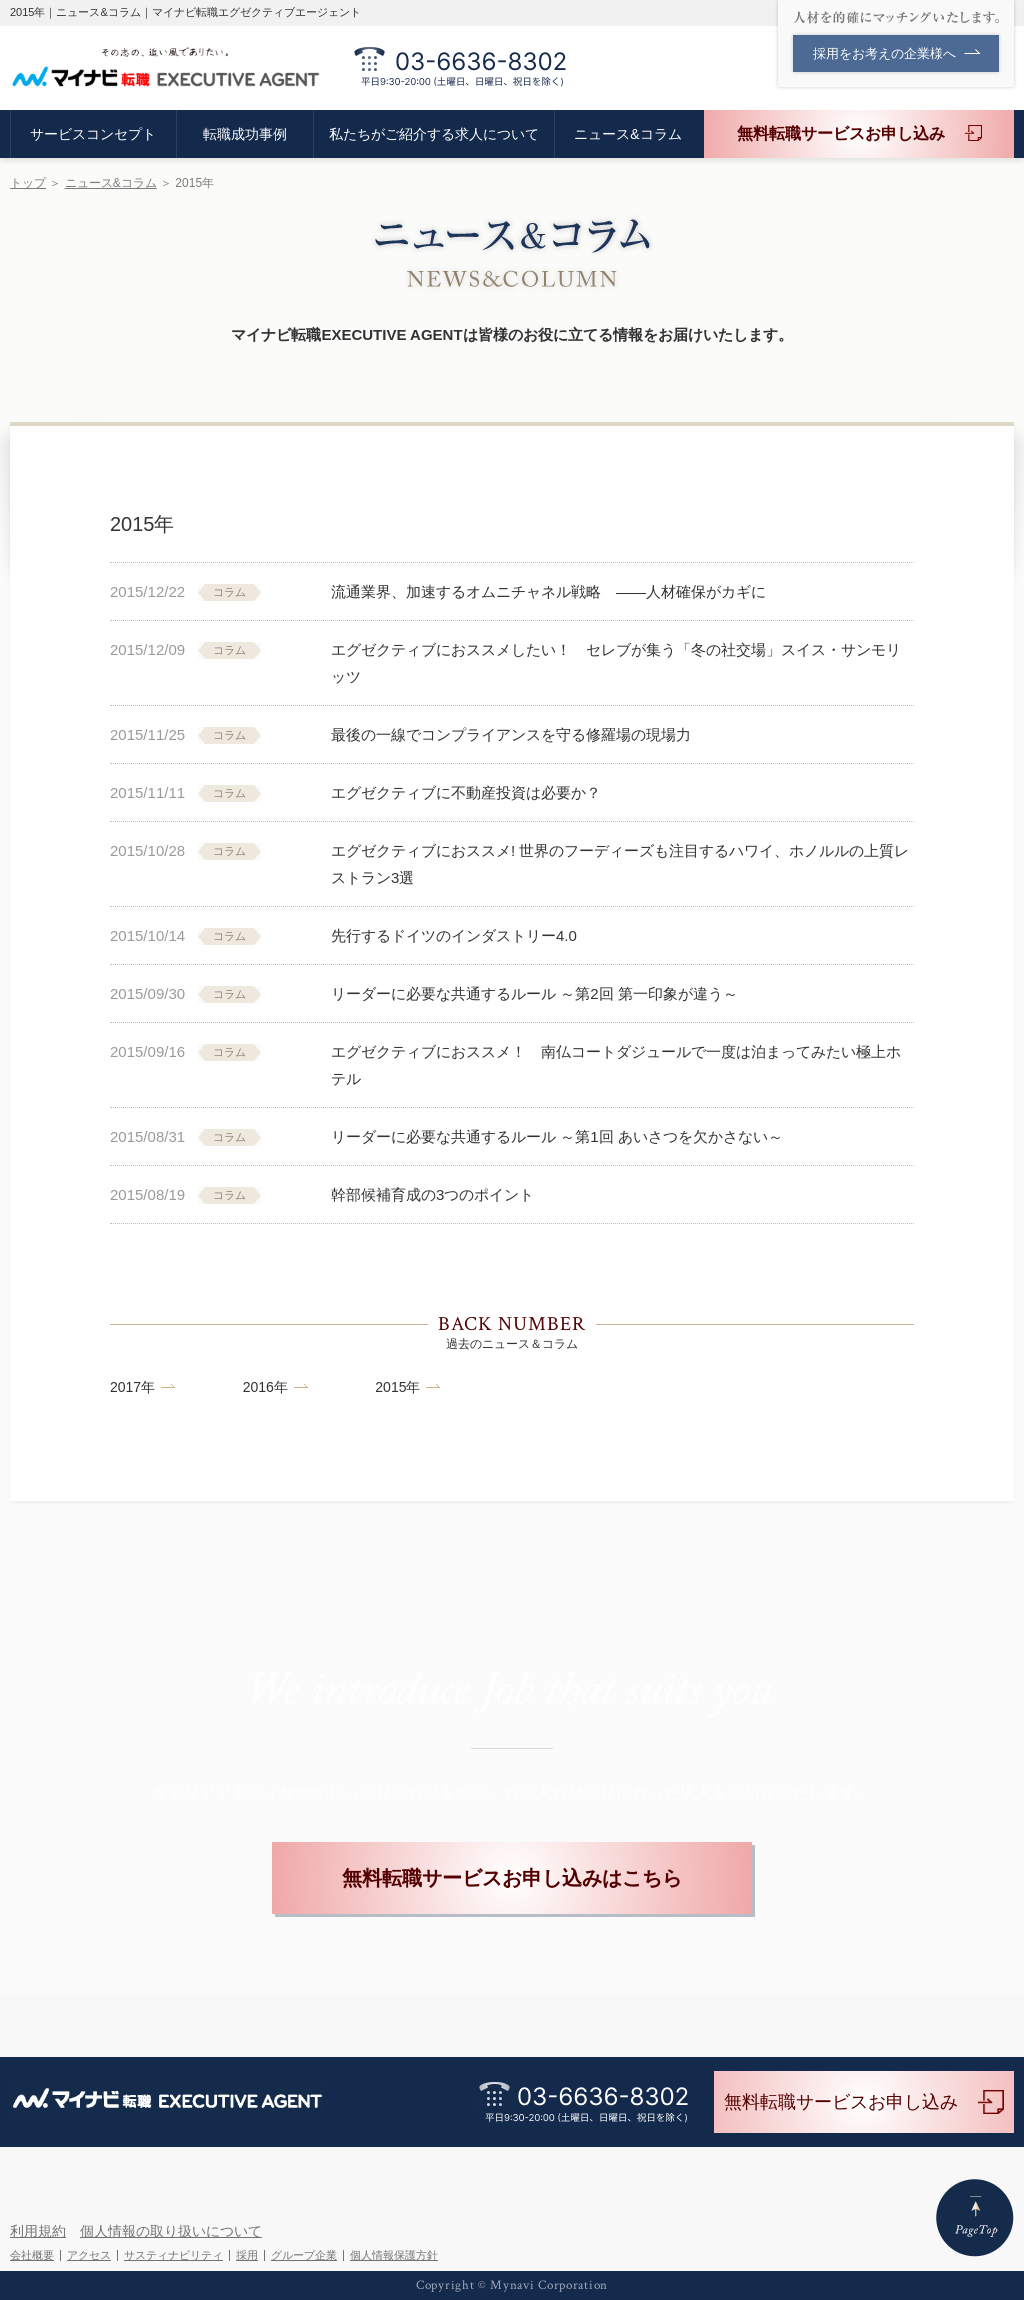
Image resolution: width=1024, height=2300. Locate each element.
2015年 (397, 1387)
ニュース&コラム (111, 183)
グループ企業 (304, 2255)
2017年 (132, 1387)
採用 (247, 2255)
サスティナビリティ (173, 2255)
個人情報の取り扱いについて (171, 2231)
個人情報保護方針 (394, 2255)
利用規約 (38, 2231)
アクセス (89, 2255)
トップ (28, 183)
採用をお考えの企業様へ (896, 53)
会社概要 (32, 2255)
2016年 (265, 1387)
